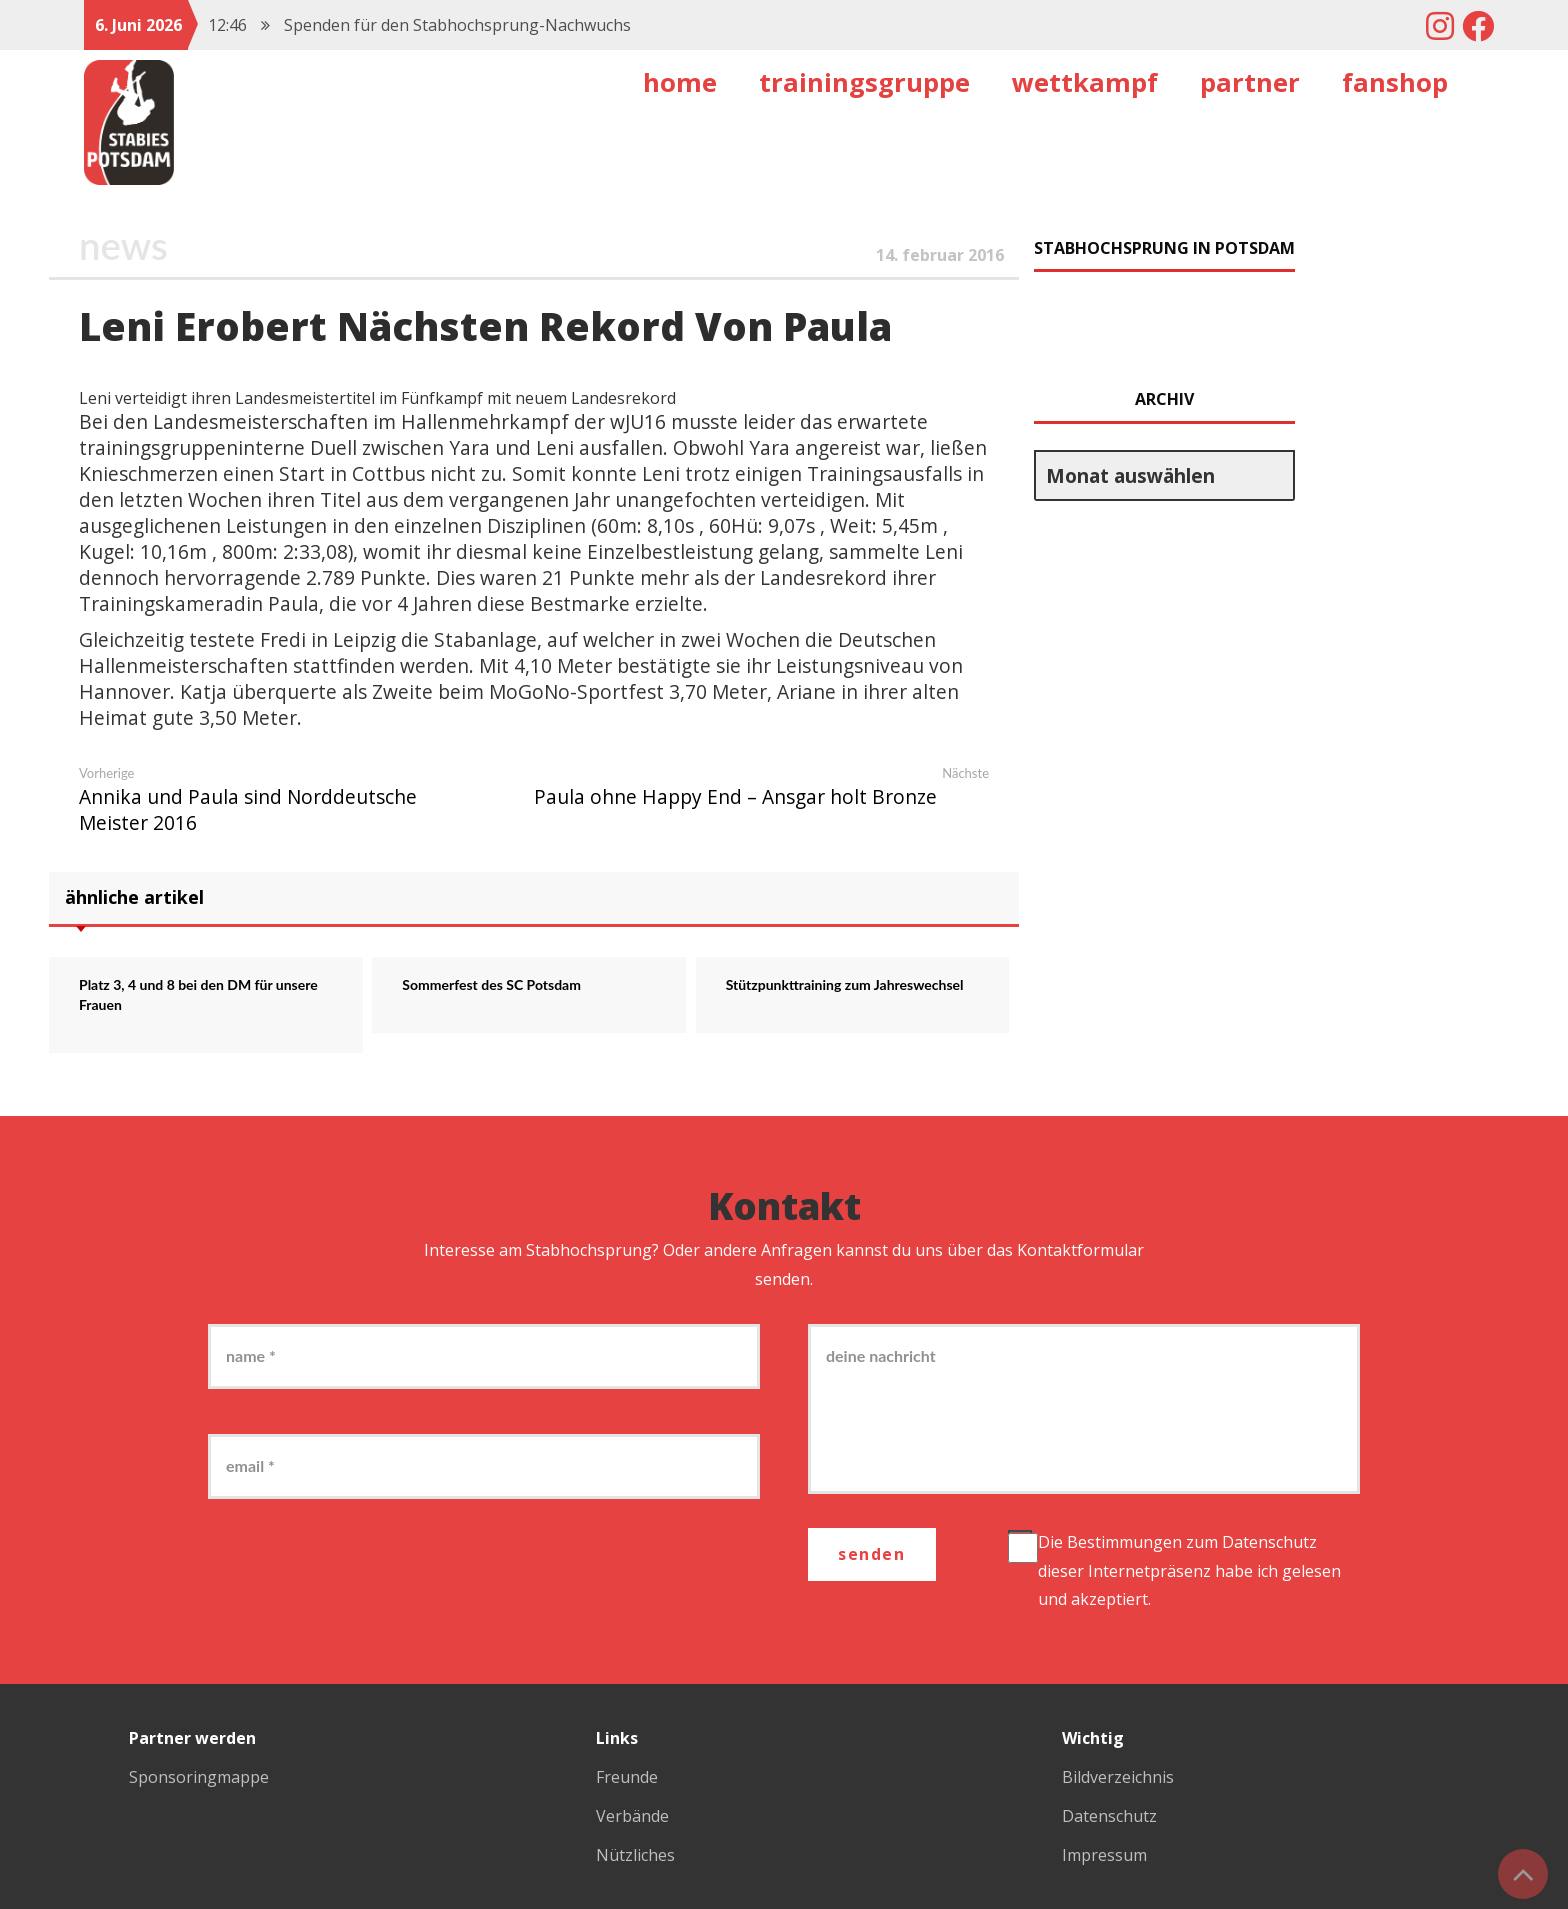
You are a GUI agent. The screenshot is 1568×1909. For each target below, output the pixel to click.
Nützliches (635, 1855)
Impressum (1104, 1855)
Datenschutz (1269, 1542)
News (123, 245)
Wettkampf (1085, 82)
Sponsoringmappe (199, 1777)
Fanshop (1395, 82)
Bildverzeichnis (1118, 1777)
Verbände (632, 1816)
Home (680, 82)
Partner (1250, 82)
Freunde (627, 1777)
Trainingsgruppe (864, 82)
